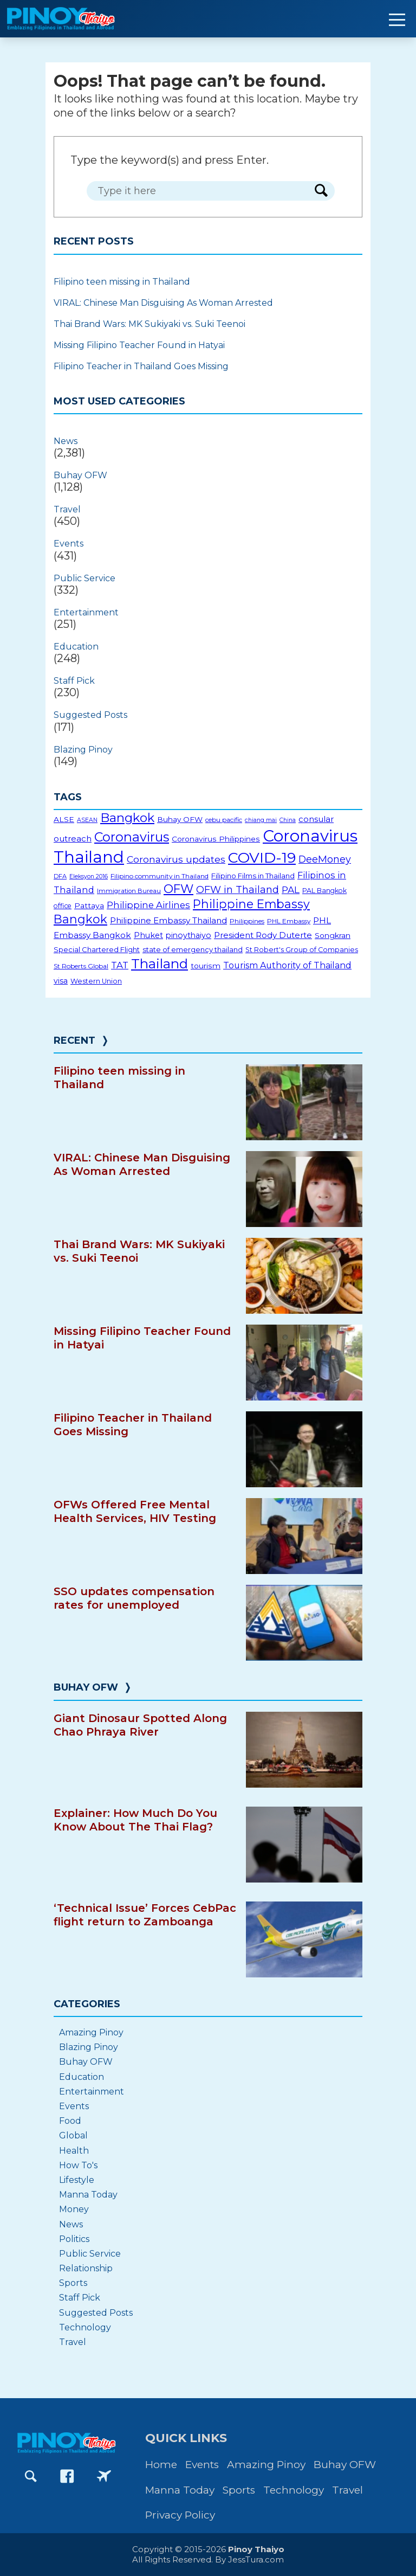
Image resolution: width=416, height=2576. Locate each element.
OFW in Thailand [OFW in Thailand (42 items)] (237, 890)
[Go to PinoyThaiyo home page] (76, 19)
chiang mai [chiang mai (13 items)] (261, 820)
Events (68, 543)
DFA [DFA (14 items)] (60, 876)
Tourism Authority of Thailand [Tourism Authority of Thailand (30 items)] (287, 965)
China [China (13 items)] (288, 820)
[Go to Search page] (30, 2476)
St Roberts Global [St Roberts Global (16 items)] (81, 966)
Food (70, 2121)
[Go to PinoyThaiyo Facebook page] (67, 2476)
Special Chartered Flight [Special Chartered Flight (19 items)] (97, 949)
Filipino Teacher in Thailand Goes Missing (141, 366)
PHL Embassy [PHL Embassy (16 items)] (288, 921)
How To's (78, 2165)
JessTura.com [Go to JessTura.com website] (256, 2559)
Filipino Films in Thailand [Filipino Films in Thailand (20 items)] (253, 875)
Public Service (84, 578)
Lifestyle (76, 2180)
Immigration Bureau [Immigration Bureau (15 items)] (129, 891)
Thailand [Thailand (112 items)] (159, 963)
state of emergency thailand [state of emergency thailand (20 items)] (192, 949)
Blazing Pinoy (83, 749)
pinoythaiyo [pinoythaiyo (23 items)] (188, 935)
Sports (73, 2283)
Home (161, 2464)
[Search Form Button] (321, 191)
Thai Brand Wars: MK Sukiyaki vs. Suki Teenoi (149, 324)
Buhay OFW (80, 475)
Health (74, 2150)
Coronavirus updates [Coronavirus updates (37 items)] (176, 859)
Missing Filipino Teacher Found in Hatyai (139, 345)
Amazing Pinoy (91, 2032)
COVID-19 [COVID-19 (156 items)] (262, 857)
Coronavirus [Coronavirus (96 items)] (131, 837)
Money (74, 2209)
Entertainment (86, 612)
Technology (85, 2327)
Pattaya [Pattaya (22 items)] (89, 905)
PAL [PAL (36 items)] (291, 889)
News (65, 441)
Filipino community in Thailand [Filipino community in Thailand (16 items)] (159, 876)
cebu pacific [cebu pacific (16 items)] (223, 819)
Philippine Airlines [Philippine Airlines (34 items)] (148, 905)
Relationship (86, 2268)
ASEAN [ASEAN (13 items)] (87, 820)
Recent (74, 1040)
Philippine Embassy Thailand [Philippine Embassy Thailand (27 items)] (168, 920)
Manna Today (88, 2194)
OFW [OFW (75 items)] (178, 889)
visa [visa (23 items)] (61, 981)
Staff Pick (74, 681)
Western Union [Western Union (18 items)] (96, 981)
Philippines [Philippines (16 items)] (247, 921)
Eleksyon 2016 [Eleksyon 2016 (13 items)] (88, 876)
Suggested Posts (90, 715)
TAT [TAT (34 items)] (119, 965)
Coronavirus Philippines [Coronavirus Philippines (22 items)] (216, 838)
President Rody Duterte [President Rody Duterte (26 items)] (263, 935)
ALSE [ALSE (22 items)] (64, 819)
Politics (74, 2239)
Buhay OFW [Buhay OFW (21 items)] (180, 819)
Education (76, 646)
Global (73, 2135)
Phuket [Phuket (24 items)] (148, 935)
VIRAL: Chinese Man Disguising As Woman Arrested (163, 303)
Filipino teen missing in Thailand (122, 282)
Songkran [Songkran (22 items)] (332, 935)
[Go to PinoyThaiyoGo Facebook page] (104, 2476)
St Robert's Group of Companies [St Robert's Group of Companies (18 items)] (301, 950)
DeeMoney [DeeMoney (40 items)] (324, 859)
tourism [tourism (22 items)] (205, 965)
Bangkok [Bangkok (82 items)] (127, 817)
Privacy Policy (180, 2515)
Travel (67, 509)
